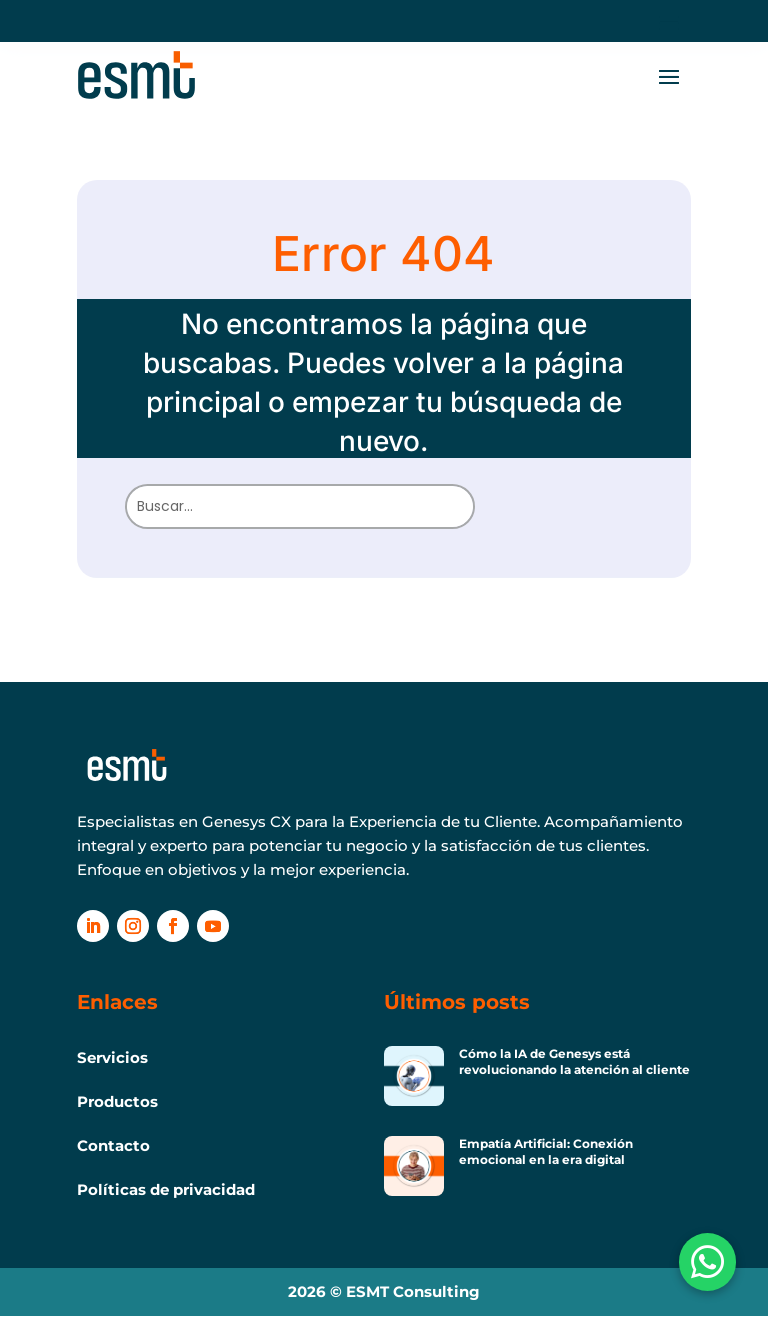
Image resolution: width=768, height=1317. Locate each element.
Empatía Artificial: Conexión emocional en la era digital (546, 1151)
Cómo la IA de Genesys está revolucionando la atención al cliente (574, 1061)
